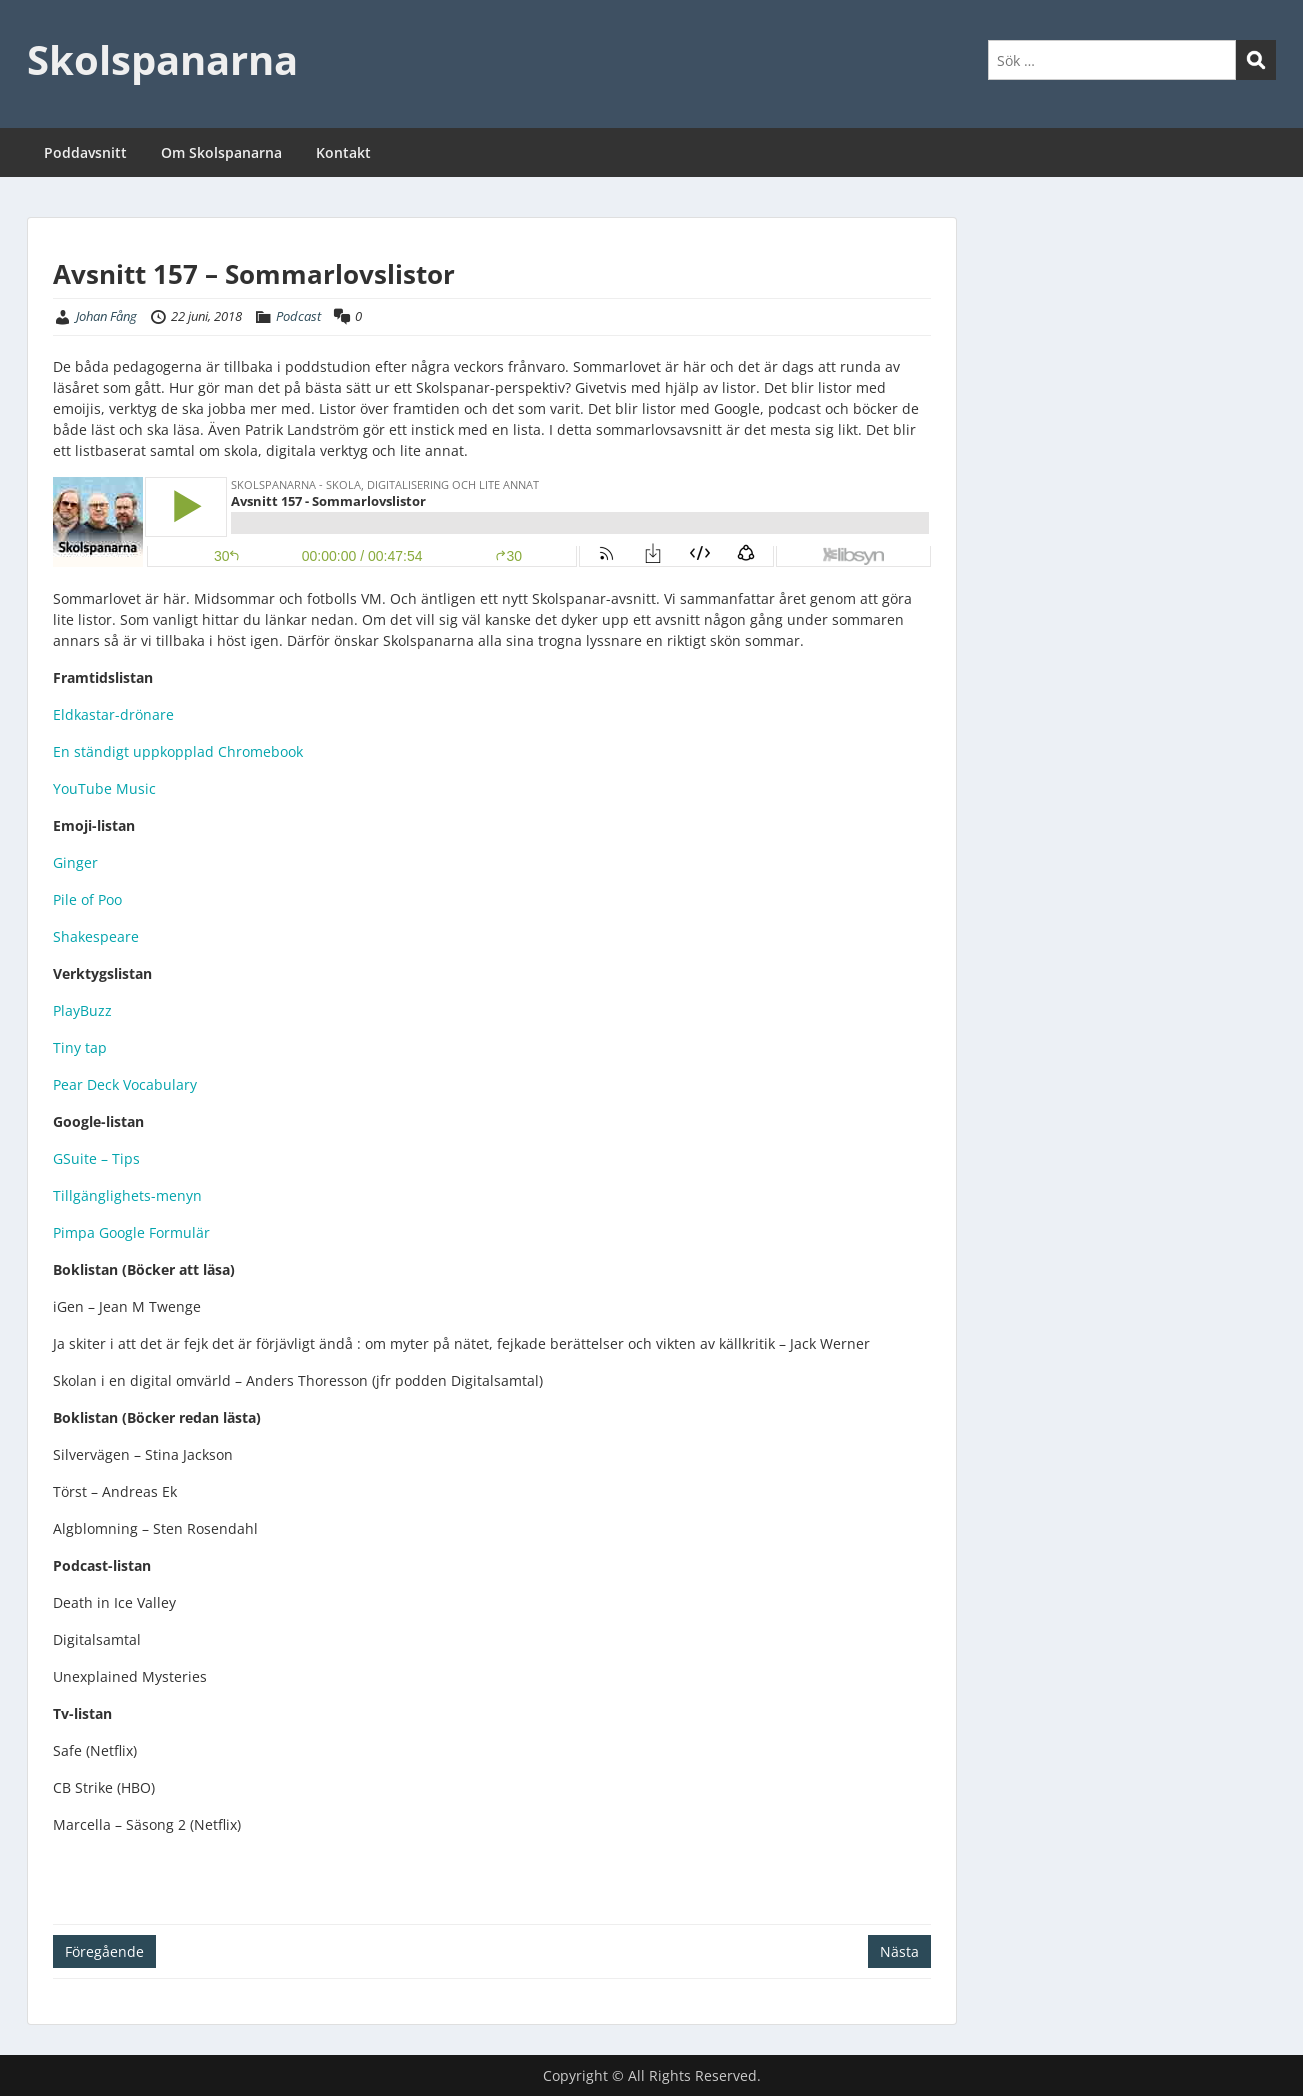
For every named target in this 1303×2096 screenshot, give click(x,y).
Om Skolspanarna (221, 152)
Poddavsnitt (85, 152)
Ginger (75, 862)
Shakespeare (96, 936)
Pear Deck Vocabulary (125, 1084)
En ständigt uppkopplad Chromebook (178, 751)
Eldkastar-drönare (113, 714)
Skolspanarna (162, 59)
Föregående (104, 1951)
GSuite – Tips (96, 1158)
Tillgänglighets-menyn (127, 1195)
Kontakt (343, 152)
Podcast (298, 316)
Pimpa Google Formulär (131, 1232)
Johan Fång (106, 316)
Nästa (899, 1951)
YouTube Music (104, 788)
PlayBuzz (82, 1010)
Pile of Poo (87, 899)
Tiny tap (80, 1047)
